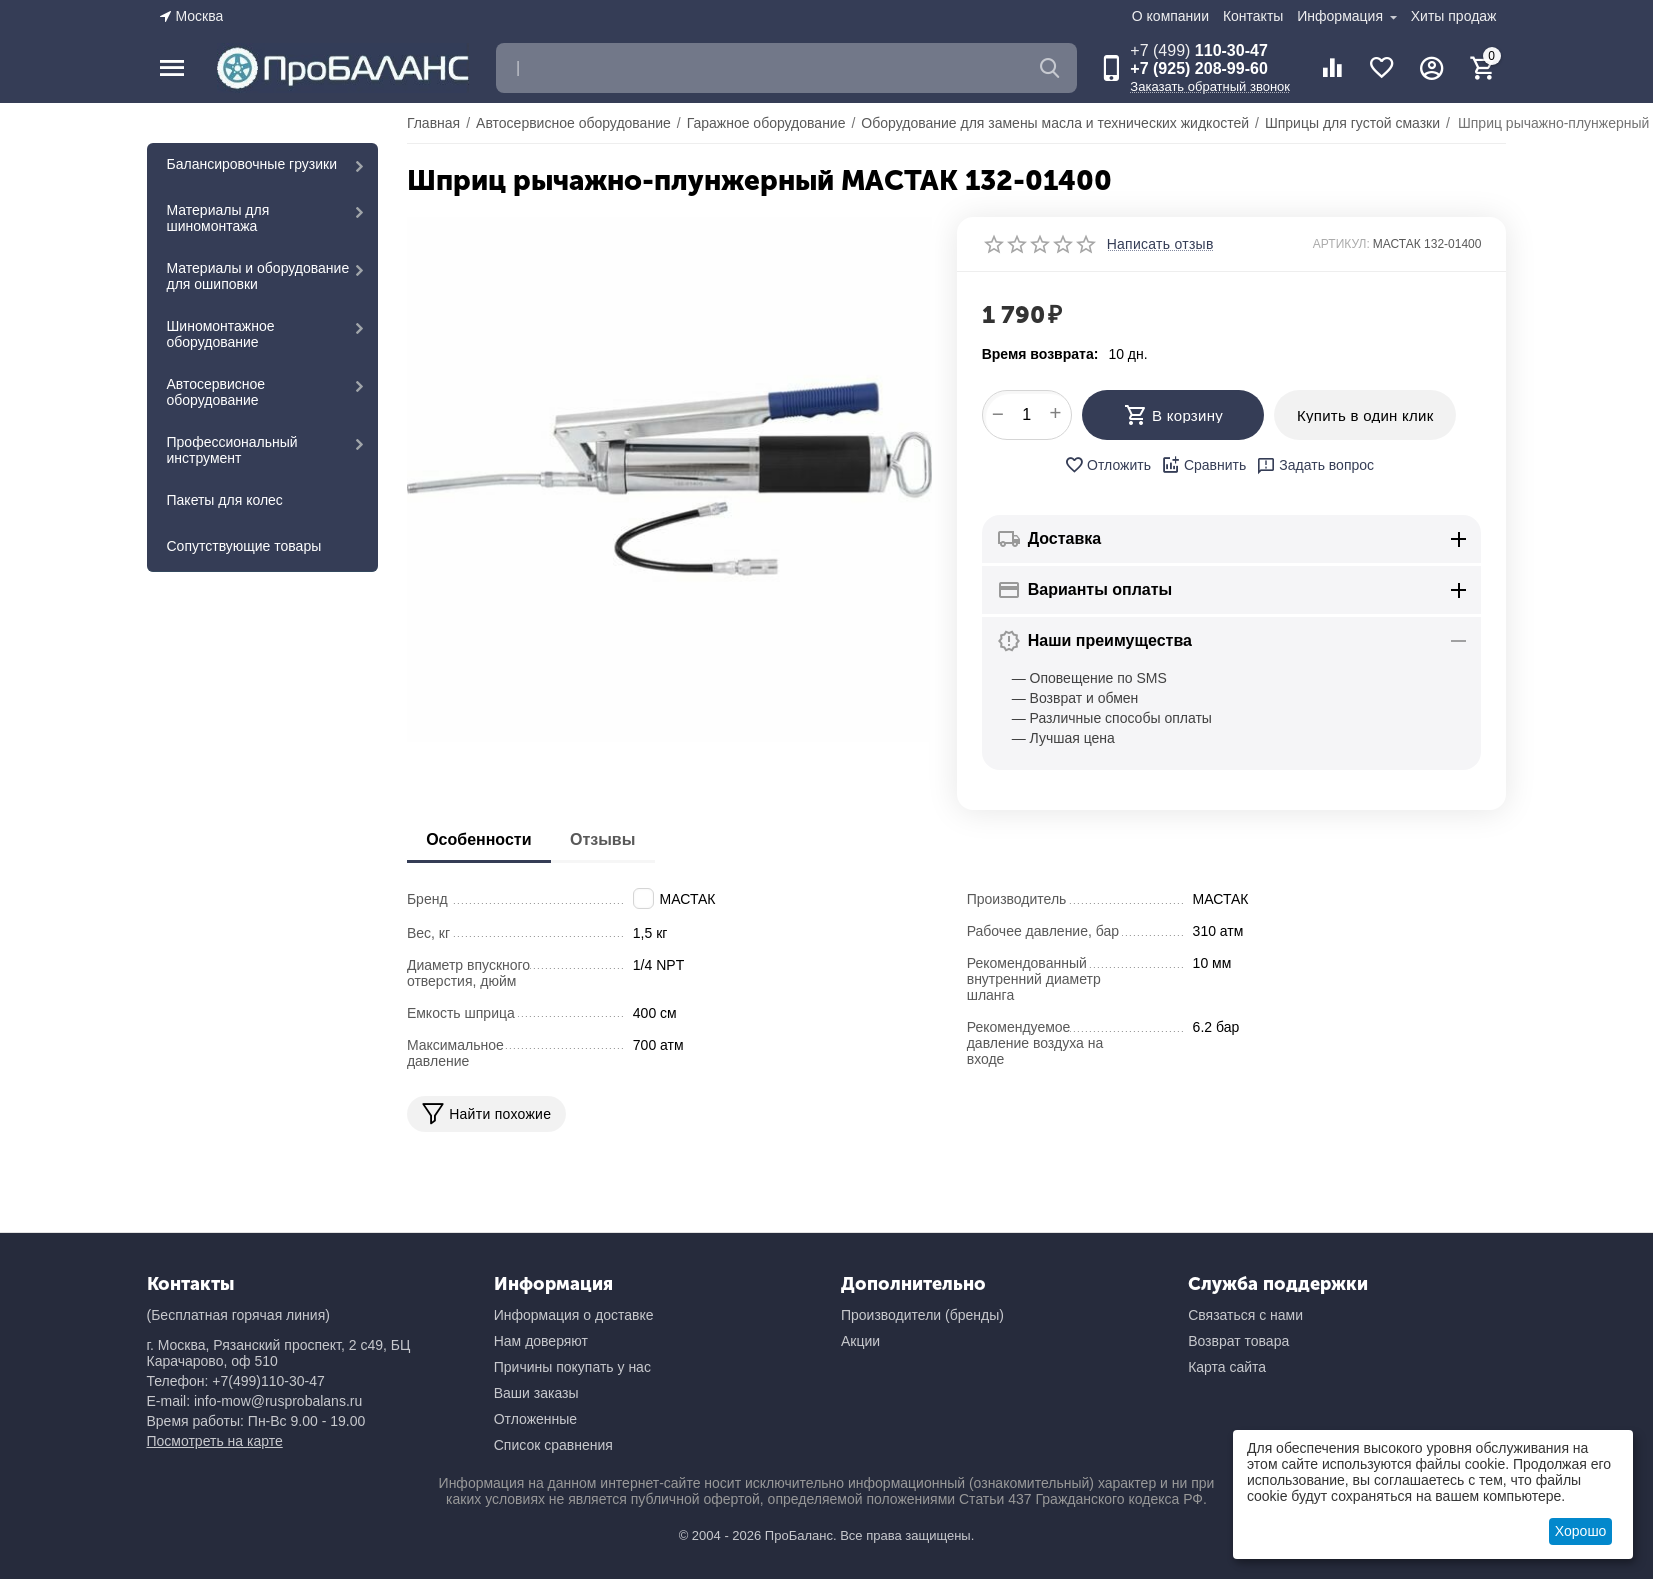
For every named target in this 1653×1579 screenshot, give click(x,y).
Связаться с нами (1245, 1315)
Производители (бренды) (922, 1315)
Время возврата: (1040, 354)
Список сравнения (553, 1445)
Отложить (1107, 465)
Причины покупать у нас (572, 1367)
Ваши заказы (536, 1393)
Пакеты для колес (225, 500)
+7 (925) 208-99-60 (1198, 68)
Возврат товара (1238, 1341)
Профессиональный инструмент (232, 450)
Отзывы (604, 839)
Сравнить (1203, 465)
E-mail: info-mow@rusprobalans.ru (255, 1401)
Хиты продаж (1454, 16)
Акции (860, 1341)
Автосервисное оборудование (216, 392)
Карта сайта (1227, 1367)
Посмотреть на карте (215, 1441)
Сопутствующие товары (244, 546)
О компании (1170, 16)
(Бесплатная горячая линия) (238, 1315)
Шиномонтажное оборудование (221, 334)
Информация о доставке (574, 1315)
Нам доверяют (541, 1341)
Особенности (479, 839)
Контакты (1253, 16)
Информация (1342, 16)
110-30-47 (1198, 50)
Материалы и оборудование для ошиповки (258, 276)
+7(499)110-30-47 (268, 1381)
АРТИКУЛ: (1341, 244)
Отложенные (535, 1419)
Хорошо (1581, 1531)
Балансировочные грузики (252, 164)
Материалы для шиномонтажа (218, 218)
